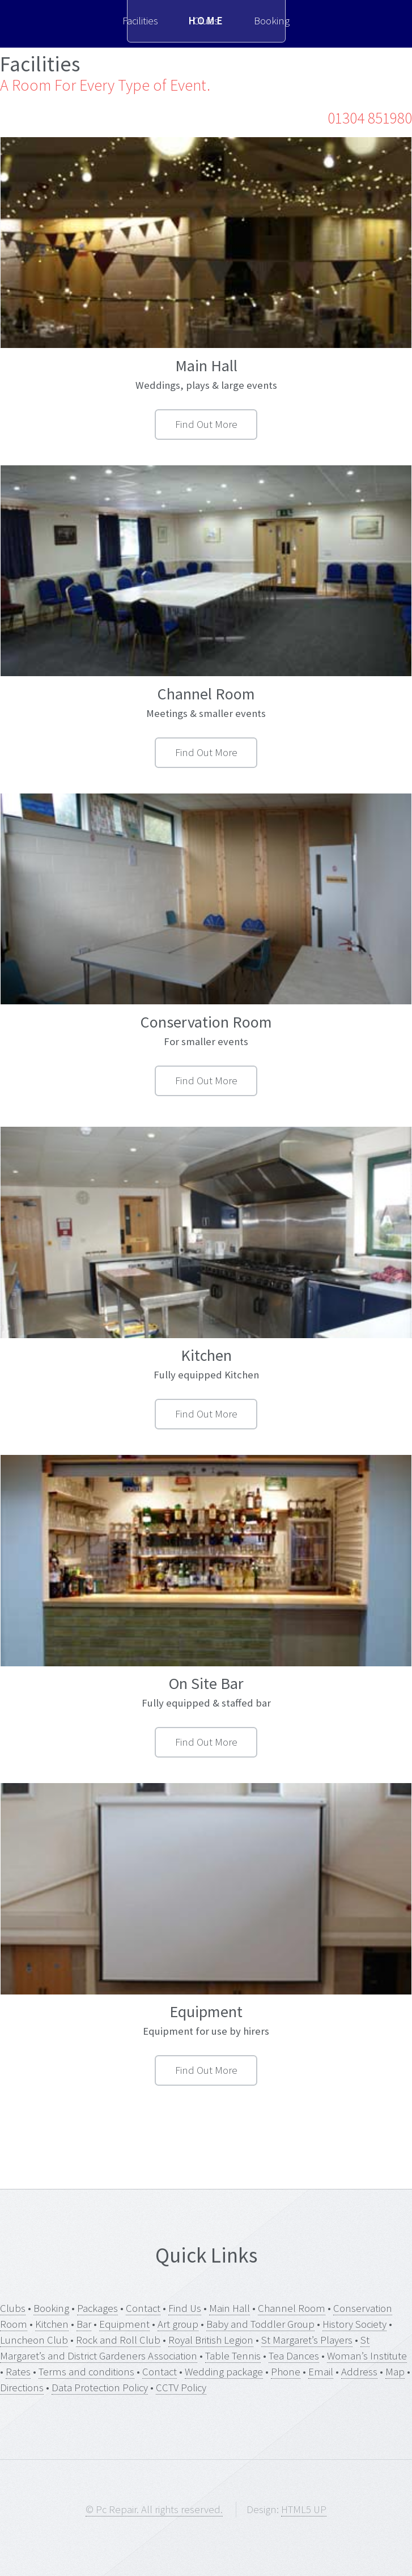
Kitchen (52, 2324)
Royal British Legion (210, 2339)
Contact (143, 2308)
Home (206, 20)
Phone (285, 2371)
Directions (22, 2387)
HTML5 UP (303, 2509)
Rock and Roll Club (118, 2339)
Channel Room (291, 2308)
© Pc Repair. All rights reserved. (154, 2509)
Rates (18, 2371)
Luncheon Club (34, 2339)
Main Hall (229, 2308)
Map (395, 2371)
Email (320, 2371)
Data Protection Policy (100, 2387)
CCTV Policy (181, 2387)
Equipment (124, 2324)
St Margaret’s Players (306, 2339)
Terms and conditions (86, 2371)
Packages (97, 2308)
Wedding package (224, 2371)
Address (359, 2371)
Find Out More (206, 424)
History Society (354, 2324)
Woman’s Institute (367, 2355)
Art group (178, 2324)
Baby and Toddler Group (260, 2324)
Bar (84, 2324)
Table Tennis (233, 2355)
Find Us (184, 2308)
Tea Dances (294, 2355)
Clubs (13, 2308)
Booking (51, 2308)
